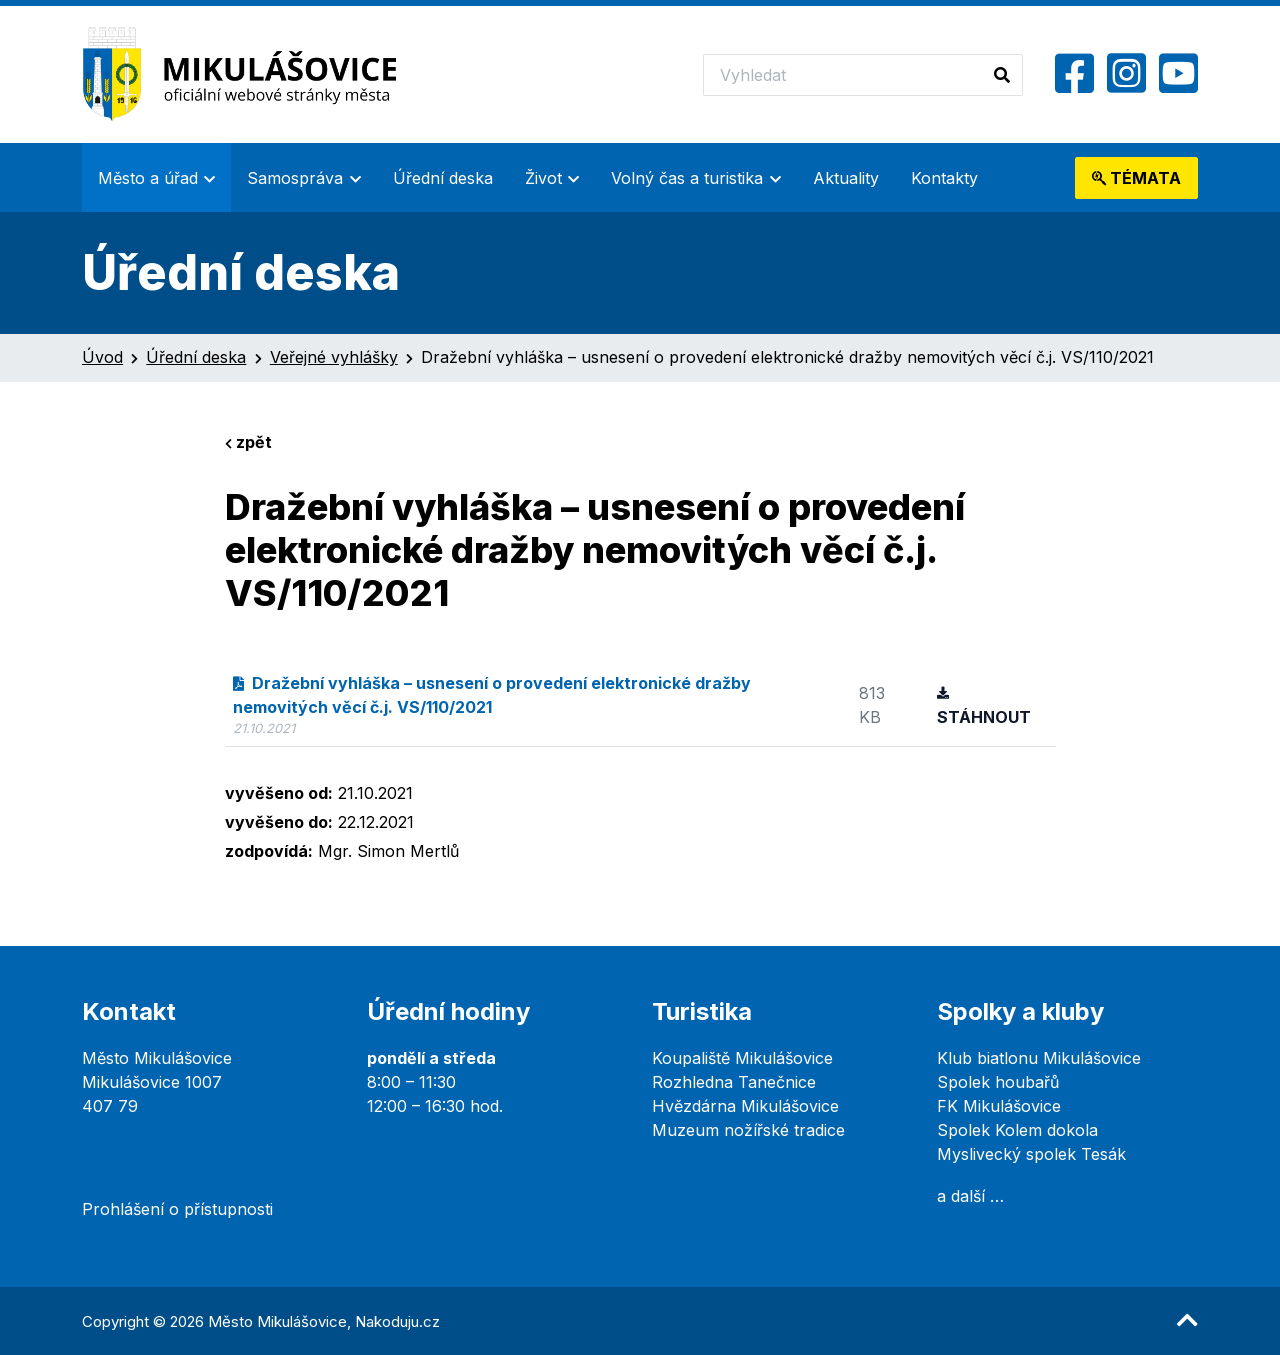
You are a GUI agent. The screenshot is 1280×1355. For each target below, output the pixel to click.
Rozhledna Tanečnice (734, 1082)
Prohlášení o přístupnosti (177, 1209)
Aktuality (846, 178)
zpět (248, 442)
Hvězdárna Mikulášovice (745, 1106)
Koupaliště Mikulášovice (742, 1058)
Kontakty (944, 178)
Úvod (102, 357)
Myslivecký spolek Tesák (1031, 1154)
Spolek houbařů (998, 1082)
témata (1136, 178)
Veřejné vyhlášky (334, 357)
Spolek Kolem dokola (1017, 1130)
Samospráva (295, 178)
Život (543, 178)
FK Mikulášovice (999, 1106)
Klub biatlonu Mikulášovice (1039, 1058)
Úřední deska (443, 178)
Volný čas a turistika (687, 178)
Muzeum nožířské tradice (748, 1130)
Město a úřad (148, 178)
